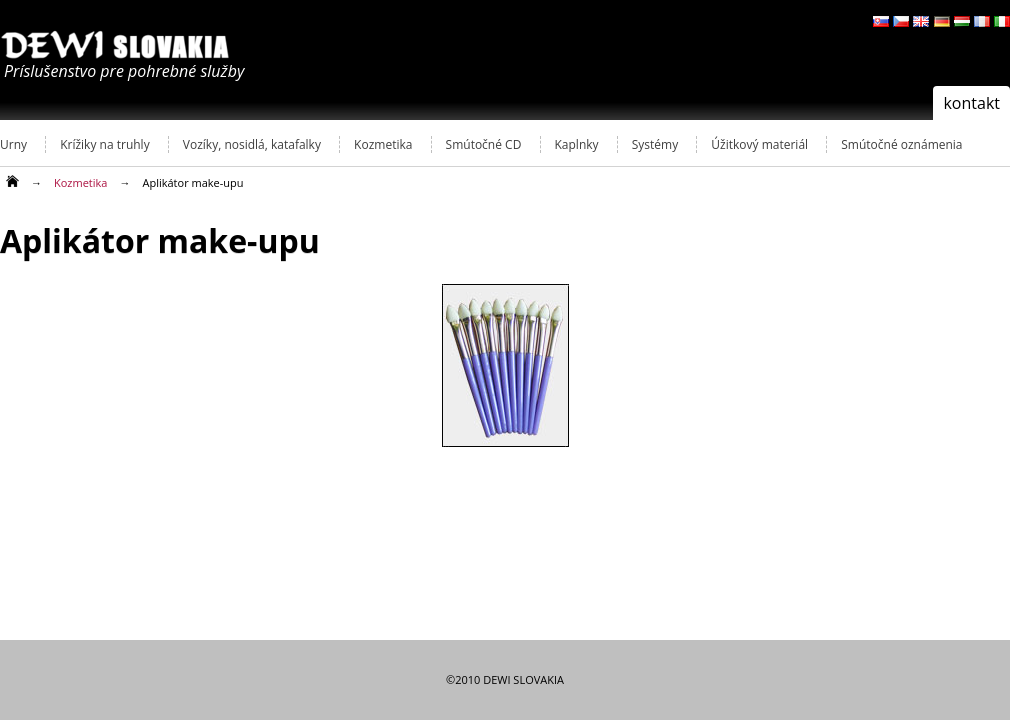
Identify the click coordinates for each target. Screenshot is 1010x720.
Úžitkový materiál (759, 144)
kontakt (971, 103)
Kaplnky (577, 144)
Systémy (655, 144)
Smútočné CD (484, 144)
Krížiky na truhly (104, 144)
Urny (13, 144)
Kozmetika (383, 144)
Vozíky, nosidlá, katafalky (252, 144)
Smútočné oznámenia (901, 144)
